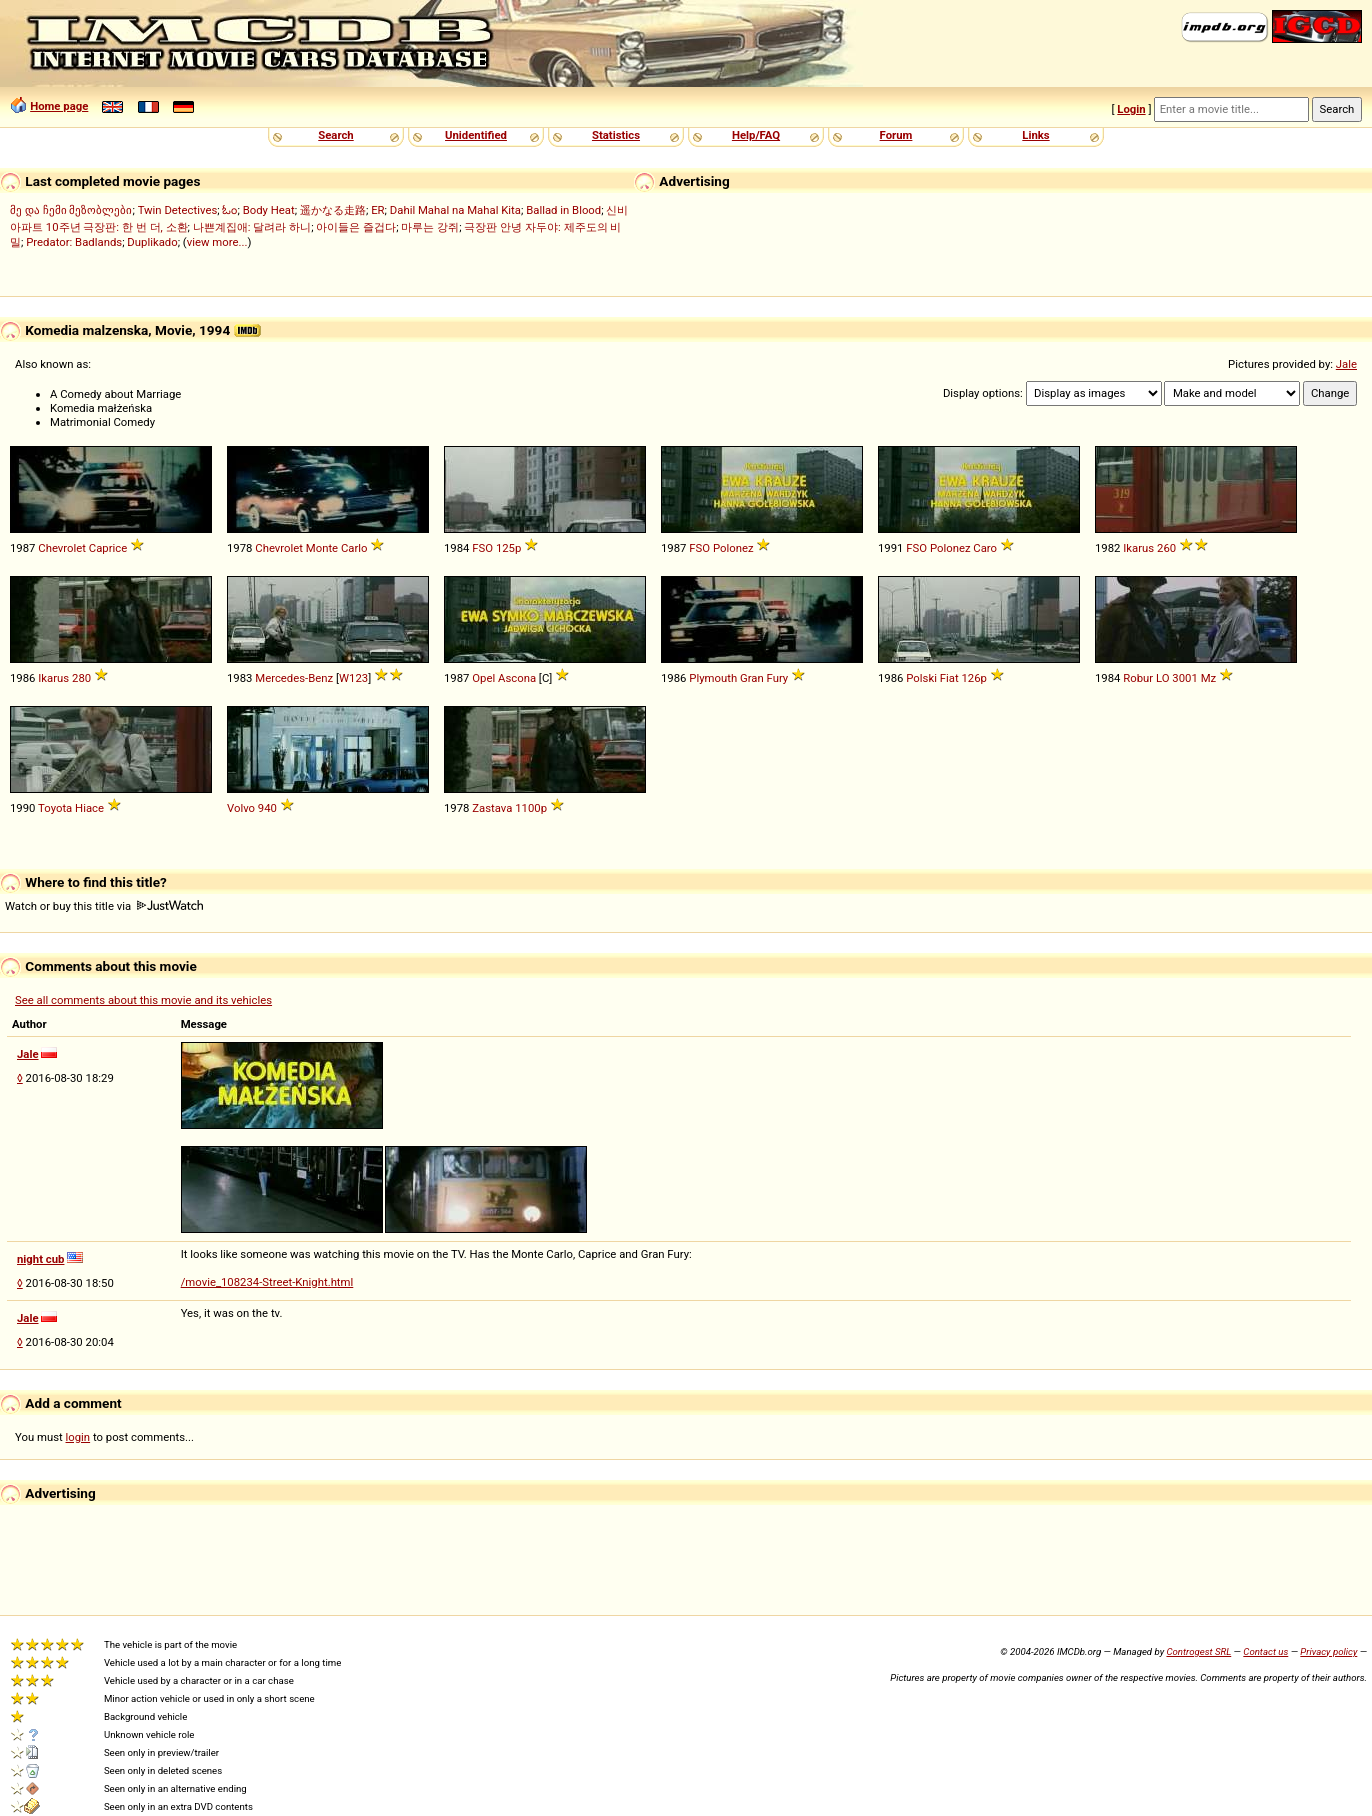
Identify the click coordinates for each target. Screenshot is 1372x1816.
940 (267, 808)
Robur (1138, 678)
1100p (531, 808)
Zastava (492, 808)
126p (973, 678)
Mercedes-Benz (294, 678)
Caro (985, 548)
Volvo (241, 808)
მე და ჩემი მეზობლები (71, 210)
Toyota (55, 808)
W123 (353, 678)
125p (508, 548)
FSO (482, 548)
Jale (1346, 364)
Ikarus (1138, 548)
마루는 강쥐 (430, 227)
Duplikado (152, 242)
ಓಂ (229, 210)
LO (1163, 678)
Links (1035, 135)
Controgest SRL (1198, 1651)
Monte (322, 548)
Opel (483, 678)
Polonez (733, 548)
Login (1131, 109)
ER (377, 210)
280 (81, 678)
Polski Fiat (932, 678)
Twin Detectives (178, 210)
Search (335, 135)
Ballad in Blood (563, 210)
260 (1166, 548)
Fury (778, 678)
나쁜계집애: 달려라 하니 (252, 227)
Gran (752, 678)
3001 (1184, 678)
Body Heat (269, 210)
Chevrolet (62, 548)
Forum (896, 135)
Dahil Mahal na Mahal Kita (455, 210)
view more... (217, 242)
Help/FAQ (756, 135)
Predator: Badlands (74, 242)
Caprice (108, 548)
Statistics (616, 135)
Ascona (517, 678)
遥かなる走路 (333, 210)
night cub (40, 1259)
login (78, 1437)
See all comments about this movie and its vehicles (143, 1000)
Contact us (1265, 1651)
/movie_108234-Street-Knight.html (267, 1282)
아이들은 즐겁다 (356, 227)
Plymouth (713, 678)
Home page (59, 106)
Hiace (89, 808)
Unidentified (476, 135)
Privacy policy (1328, 1651)
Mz (1209, 678)
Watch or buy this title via (104, 906)
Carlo (354, 548)
